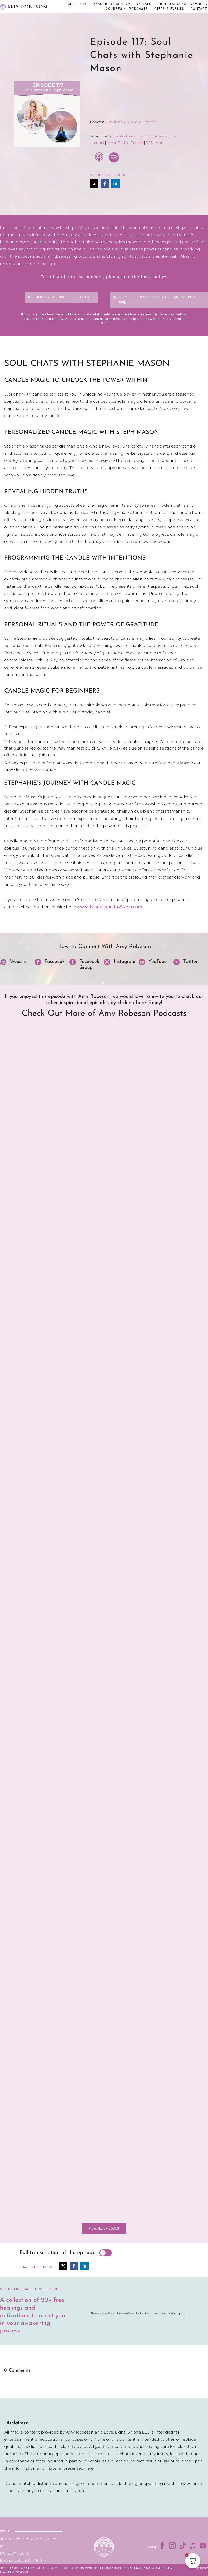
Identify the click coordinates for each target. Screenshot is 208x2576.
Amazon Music (166, 136)
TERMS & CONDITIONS (110, 2568)
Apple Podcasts (122, 136)
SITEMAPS (128, 2568)
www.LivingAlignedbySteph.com (109, 907)
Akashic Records (110, 4)
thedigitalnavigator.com (14, 2572)
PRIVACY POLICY (89, 2568)
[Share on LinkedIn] (115, 183)
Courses (114, 8)
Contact (199, 8)
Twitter (190, 961)
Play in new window (123, 122)
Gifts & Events (169, 8)
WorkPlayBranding (150, 2568)
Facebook (55, 961)
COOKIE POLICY (70, 2568)
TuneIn (137, 142)
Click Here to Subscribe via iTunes (63, 297)
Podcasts (138, 8)
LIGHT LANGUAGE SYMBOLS (182, 4)
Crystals (143, 4)
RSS (149, 142)
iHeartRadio (117, 142)
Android (97, 142)
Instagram (124, 961)
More (160, 142)
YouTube (158, 961)
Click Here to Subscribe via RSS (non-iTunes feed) (157, 299)
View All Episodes (104, 2228)
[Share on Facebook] (105, 183)
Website (18, 961)
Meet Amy (77, 4)
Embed (149, 122)
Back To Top (202, 2568)
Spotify (144, 136)
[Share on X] (94, 183)
